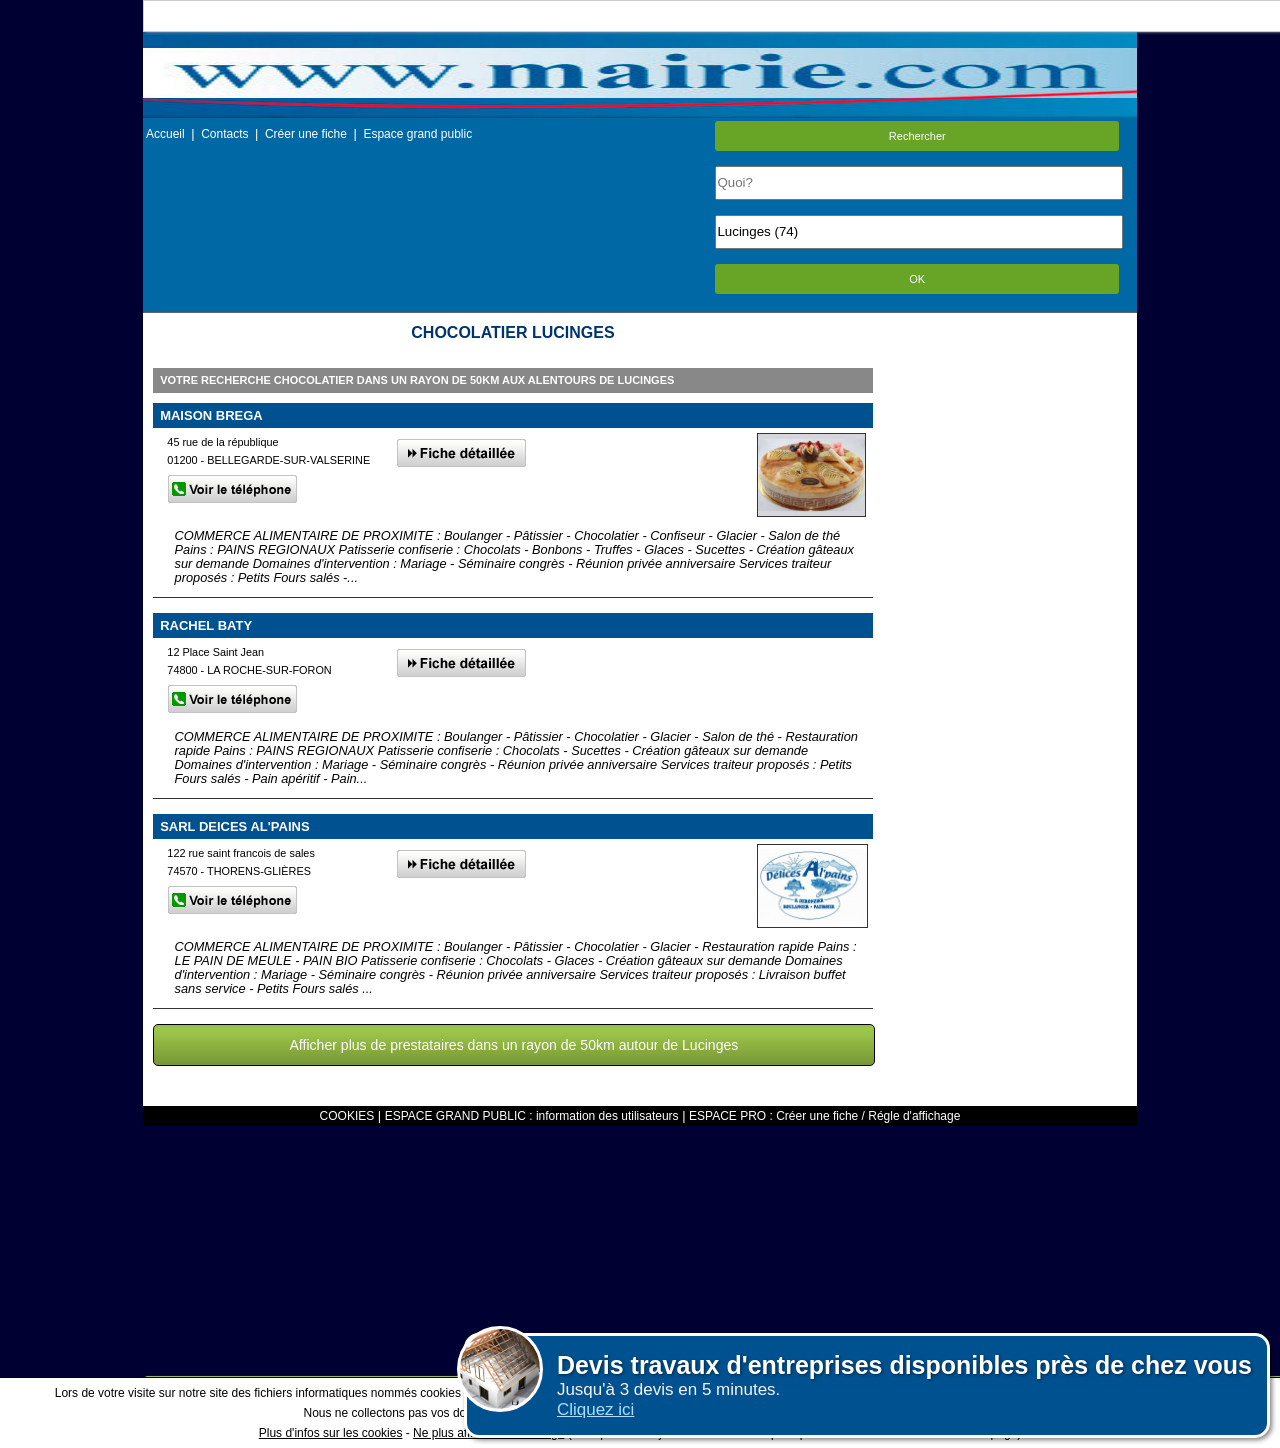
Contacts (224, 134)
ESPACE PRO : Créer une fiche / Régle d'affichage (824, 1116)
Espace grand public (417, 134)
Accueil (165, 134)
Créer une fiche (306, 134)
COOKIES (347, 1116)
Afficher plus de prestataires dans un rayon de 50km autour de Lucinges (513, 1045)
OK (917, 279)
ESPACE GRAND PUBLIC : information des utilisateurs (532, 1116)
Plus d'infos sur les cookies (331, 1433)
